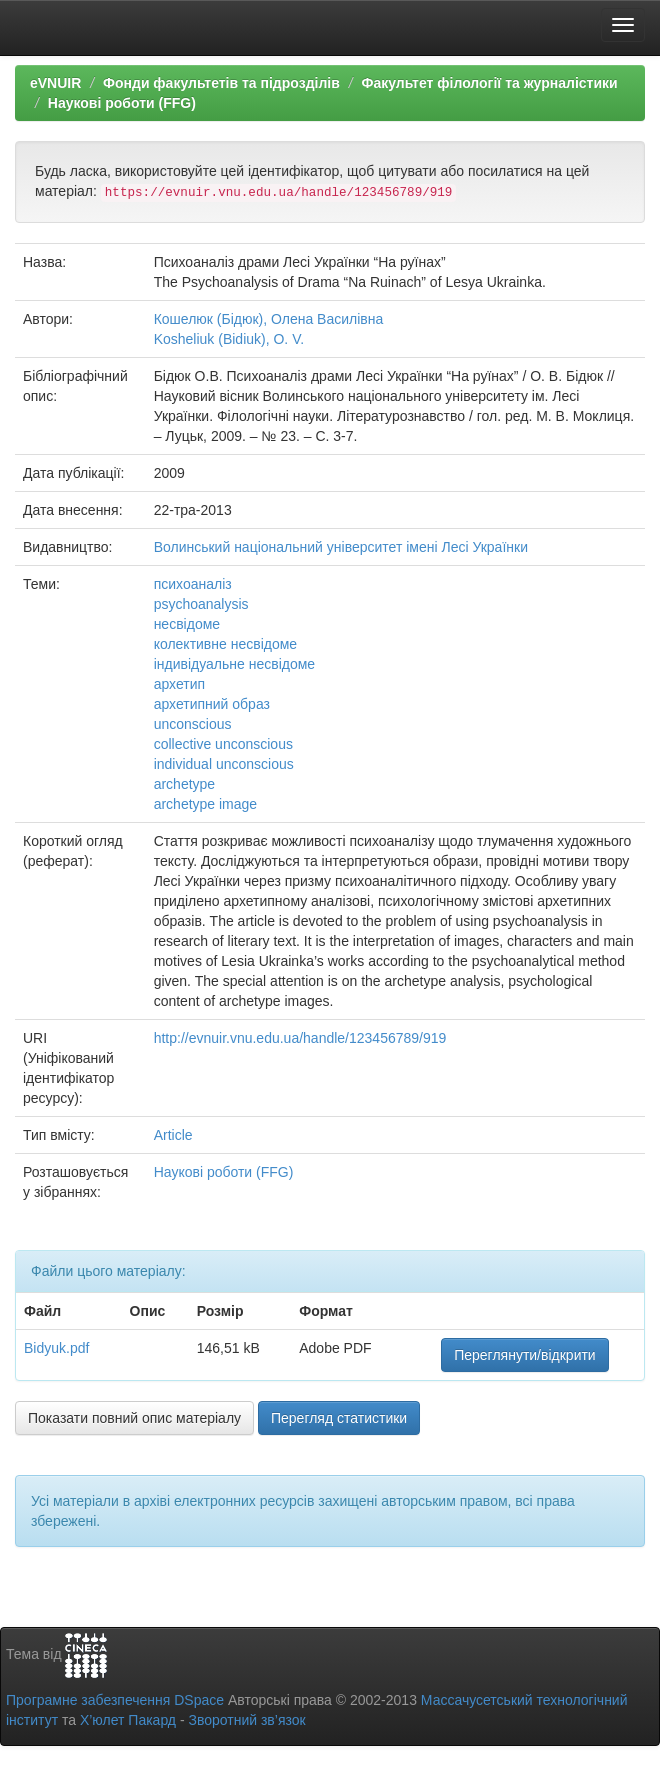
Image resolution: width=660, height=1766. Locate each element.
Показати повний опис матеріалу (134, 1418)
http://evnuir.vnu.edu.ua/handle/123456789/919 (300, 1038)
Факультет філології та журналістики (489, 83)
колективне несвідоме (226, 644)
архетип (179, 684)
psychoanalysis (201, 604)
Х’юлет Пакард (128, 1720)
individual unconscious (224, 764)
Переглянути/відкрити (525, 1355)
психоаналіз (193, 584)
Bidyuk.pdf (56, 1348)
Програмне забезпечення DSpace (115, 1700)
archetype (184, 784)
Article (173, 1135)
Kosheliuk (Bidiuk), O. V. (229, 339)
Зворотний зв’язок (246, 1720)
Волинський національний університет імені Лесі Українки (341, 547)
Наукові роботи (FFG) (122, 103)
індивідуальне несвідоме (234, 664)
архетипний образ (212, 704)
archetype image (206, 804)
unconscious (193, 724)
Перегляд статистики (339, 1418)
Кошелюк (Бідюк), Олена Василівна (269, 319)
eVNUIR (55, 83)
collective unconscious (223, 744)
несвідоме (187, 624)
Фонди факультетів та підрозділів (221, 83)
